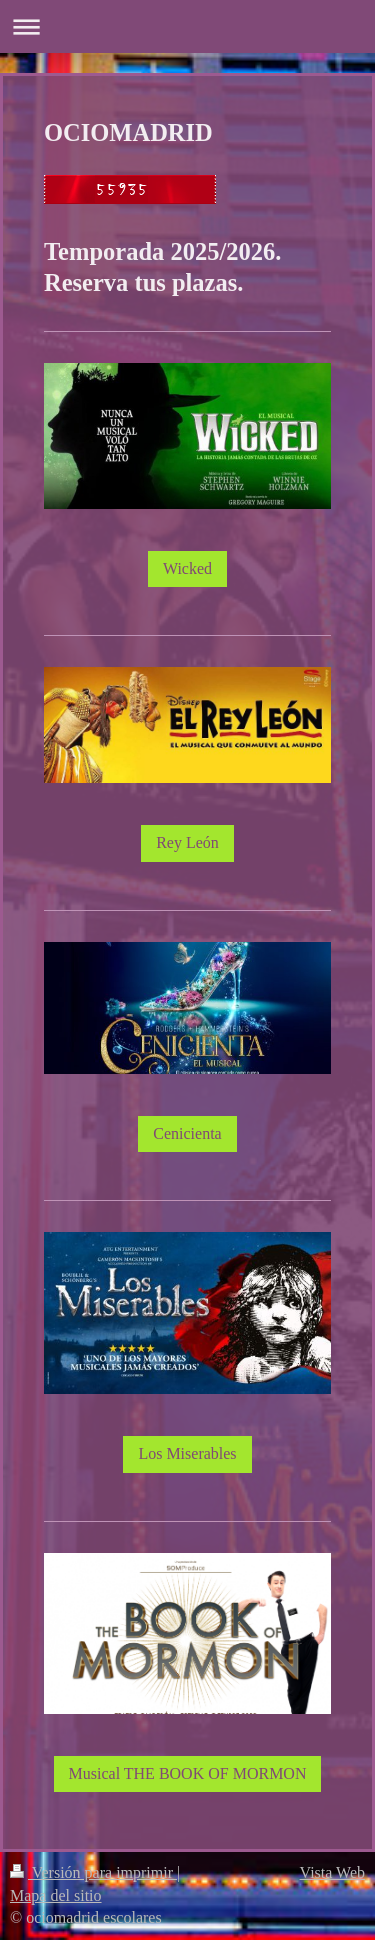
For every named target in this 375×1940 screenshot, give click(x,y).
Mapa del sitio (56, 1895)
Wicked (187, 568)
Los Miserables (187, 1453)
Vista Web (332, 1872)
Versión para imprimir (93, 1872)
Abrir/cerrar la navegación (187, 26)
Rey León (187, 842)
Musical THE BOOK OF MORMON (188, 1773)
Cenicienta (187, 1133)
